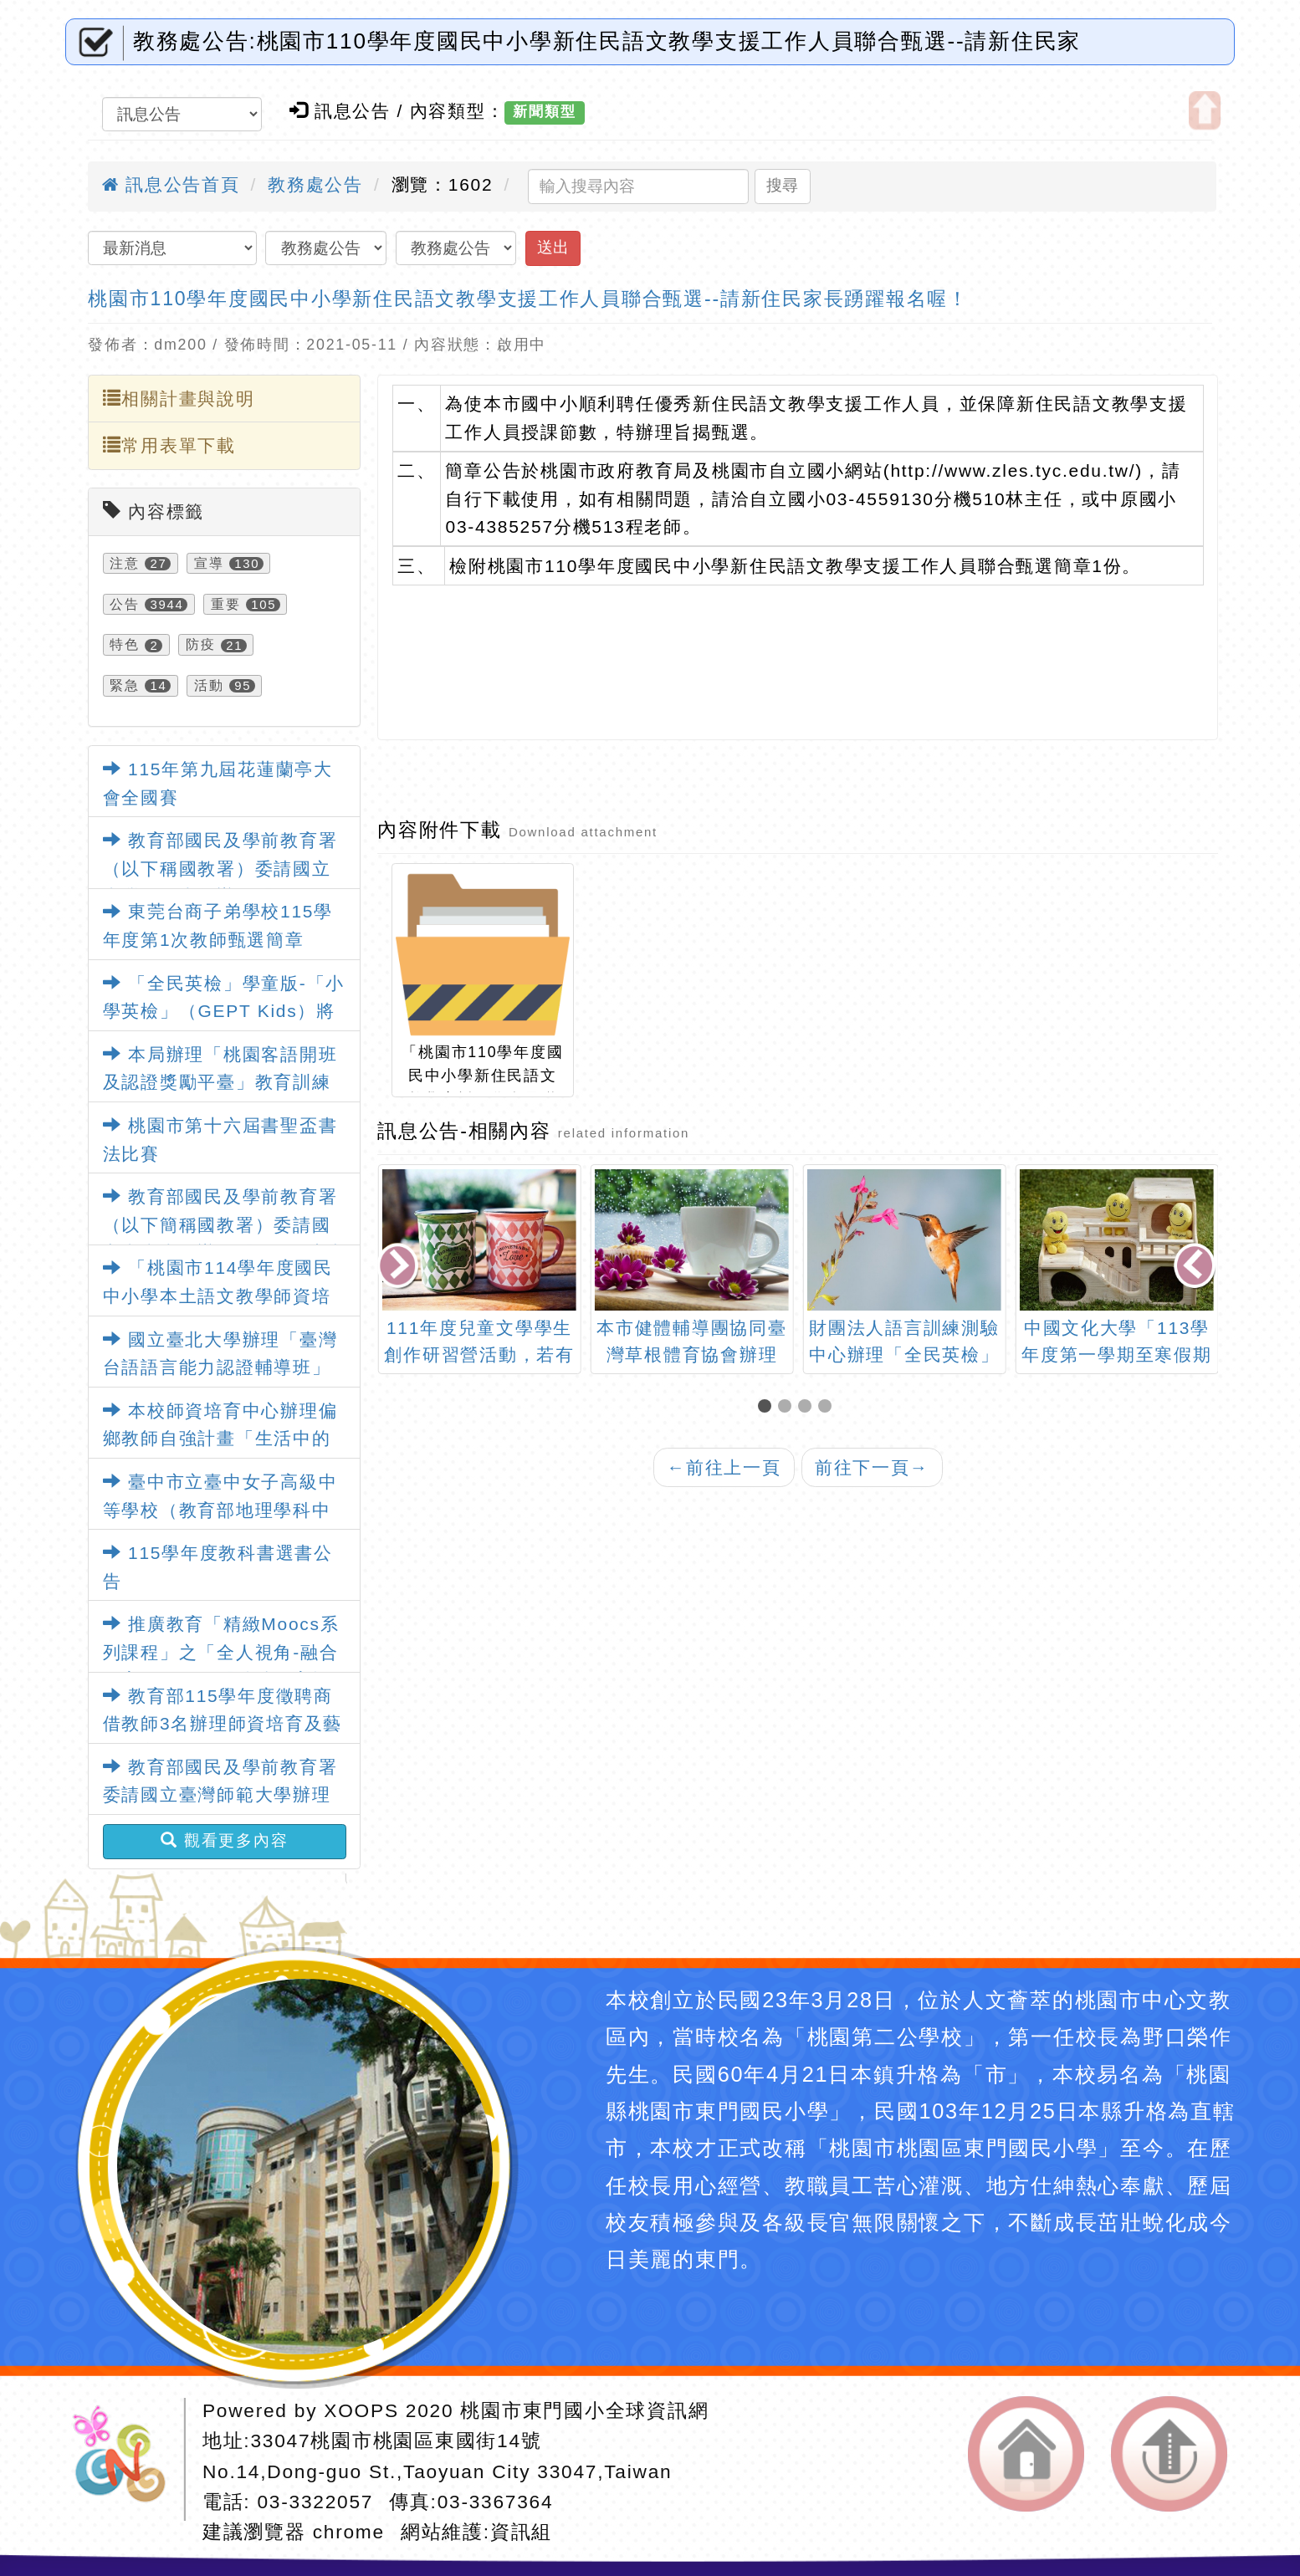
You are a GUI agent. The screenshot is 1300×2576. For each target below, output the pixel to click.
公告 (125, 604)
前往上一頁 (724, 1467)
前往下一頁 (872, 1467)
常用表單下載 (169, 445)
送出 (553, 247)
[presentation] (400, 1268)
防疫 (201, 645)
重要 (226, 604)
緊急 (125, 685)
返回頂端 (1169, 2454)
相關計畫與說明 (179, 398)
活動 (209, 685)
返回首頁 (1026, 2454)
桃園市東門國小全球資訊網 (584, 2410)
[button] (768, 1407)
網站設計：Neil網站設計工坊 (125, 2459)
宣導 (209, 563)
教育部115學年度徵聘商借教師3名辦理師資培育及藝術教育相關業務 (222, 1723)
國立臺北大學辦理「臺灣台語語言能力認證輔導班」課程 (220, 1367)
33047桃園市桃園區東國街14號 (395, 2440)
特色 (125, 645)
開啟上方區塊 (1205, 110)
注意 (125, 563)
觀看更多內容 (224, 1840)
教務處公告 (315, 184)
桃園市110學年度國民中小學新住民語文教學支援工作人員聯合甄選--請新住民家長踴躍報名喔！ (528, 298)
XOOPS (361, 2410)
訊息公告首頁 (171, 184)
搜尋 (782, 185)
